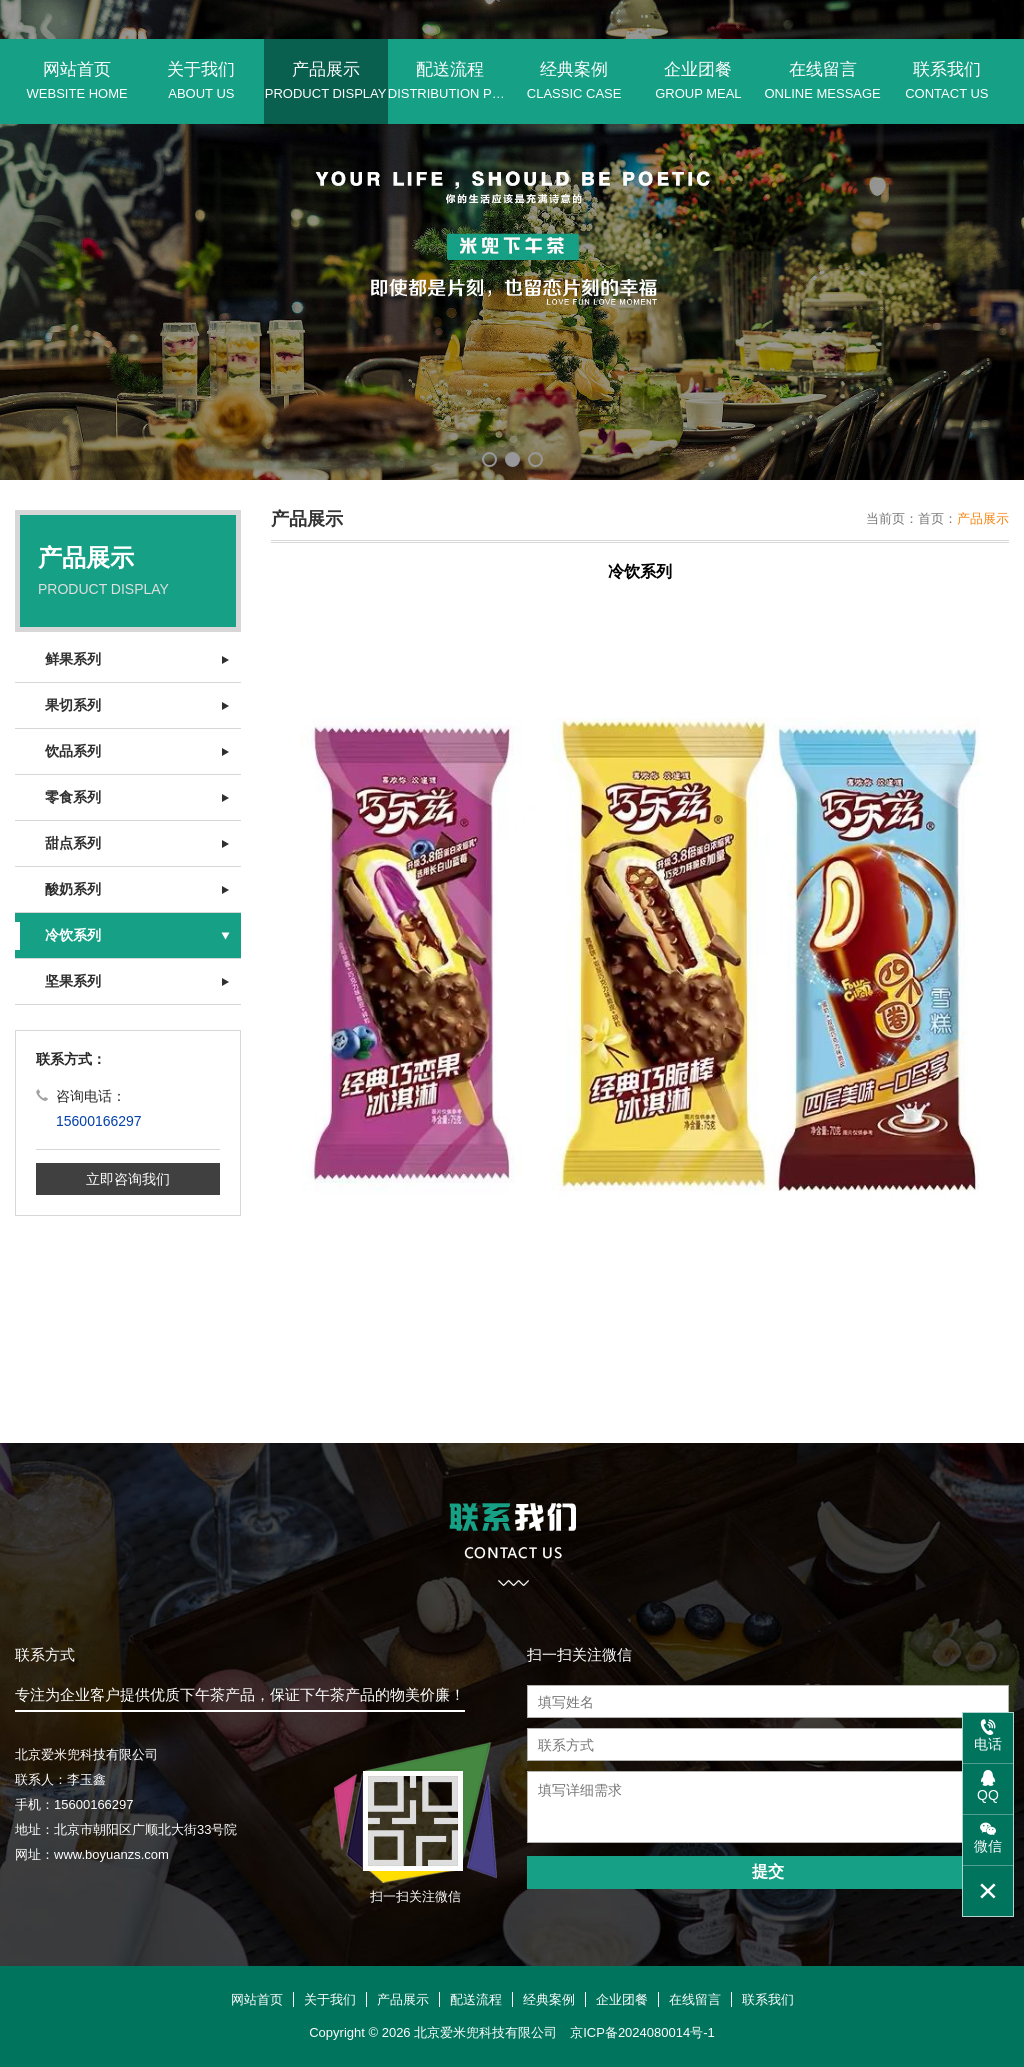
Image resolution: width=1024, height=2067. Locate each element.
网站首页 (77, 80)
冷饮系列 (73, 935)
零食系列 (73, 797)
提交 (768, 1871)
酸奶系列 (73, 889)
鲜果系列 (73, 659)
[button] (489, 459)
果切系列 (73, 705)
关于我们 (201, 80)
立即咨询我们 (128, 1179)
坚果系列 (73, 981)
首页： (937, 518)
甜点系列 (73, 843)
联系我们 (947, 80)
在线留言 (823, 80)
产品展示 (326, 80)
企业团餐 (698, 80)
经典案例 (574, 80)
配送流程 (450, 80)
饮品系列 (73, 751)
